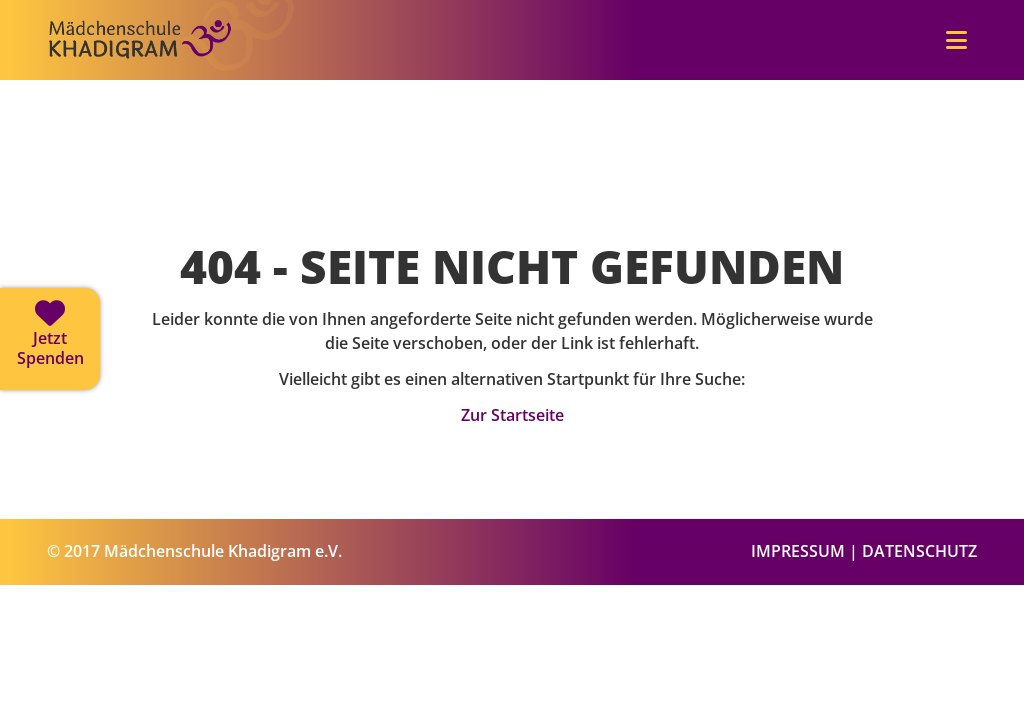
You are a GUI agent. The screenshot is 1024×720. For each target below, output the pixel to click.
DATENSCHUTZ (919, 551)
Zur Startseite (512, 415)
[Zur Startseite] (172, 72)
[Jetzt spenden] (50, 339)
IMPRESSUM (798, 551)
